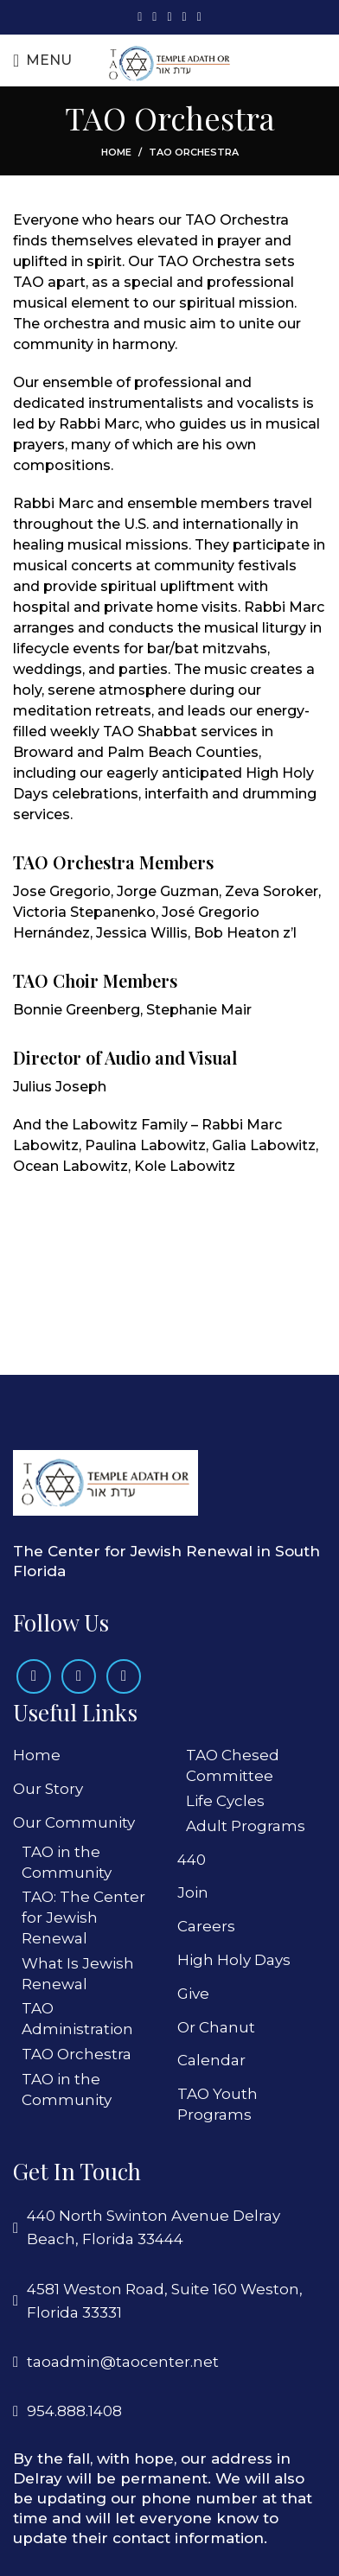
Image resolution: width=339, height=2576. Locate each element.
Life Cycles (225, 1801)
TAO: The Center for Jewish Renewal (83, 1917)
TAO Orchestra (76, 2054)
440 (191, 1859)
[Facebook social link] (139, 17)
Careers (206, 1926)
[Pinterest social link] (169, 17)
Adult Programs (245, 1826)
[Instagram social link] (78, 1676)
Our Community (74, 1822)
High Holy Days (234, 1960)
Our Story (48, 1788)
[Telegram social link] (199, 17)
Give (193, 1993)
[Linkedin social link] (184, 17)
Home (116, 152)
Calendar (211, 2060)
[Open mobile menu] (42, 60)
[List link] (169, 2362)
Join (192, 1892)
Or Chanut (216, 2027)
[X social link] (154, 17)
